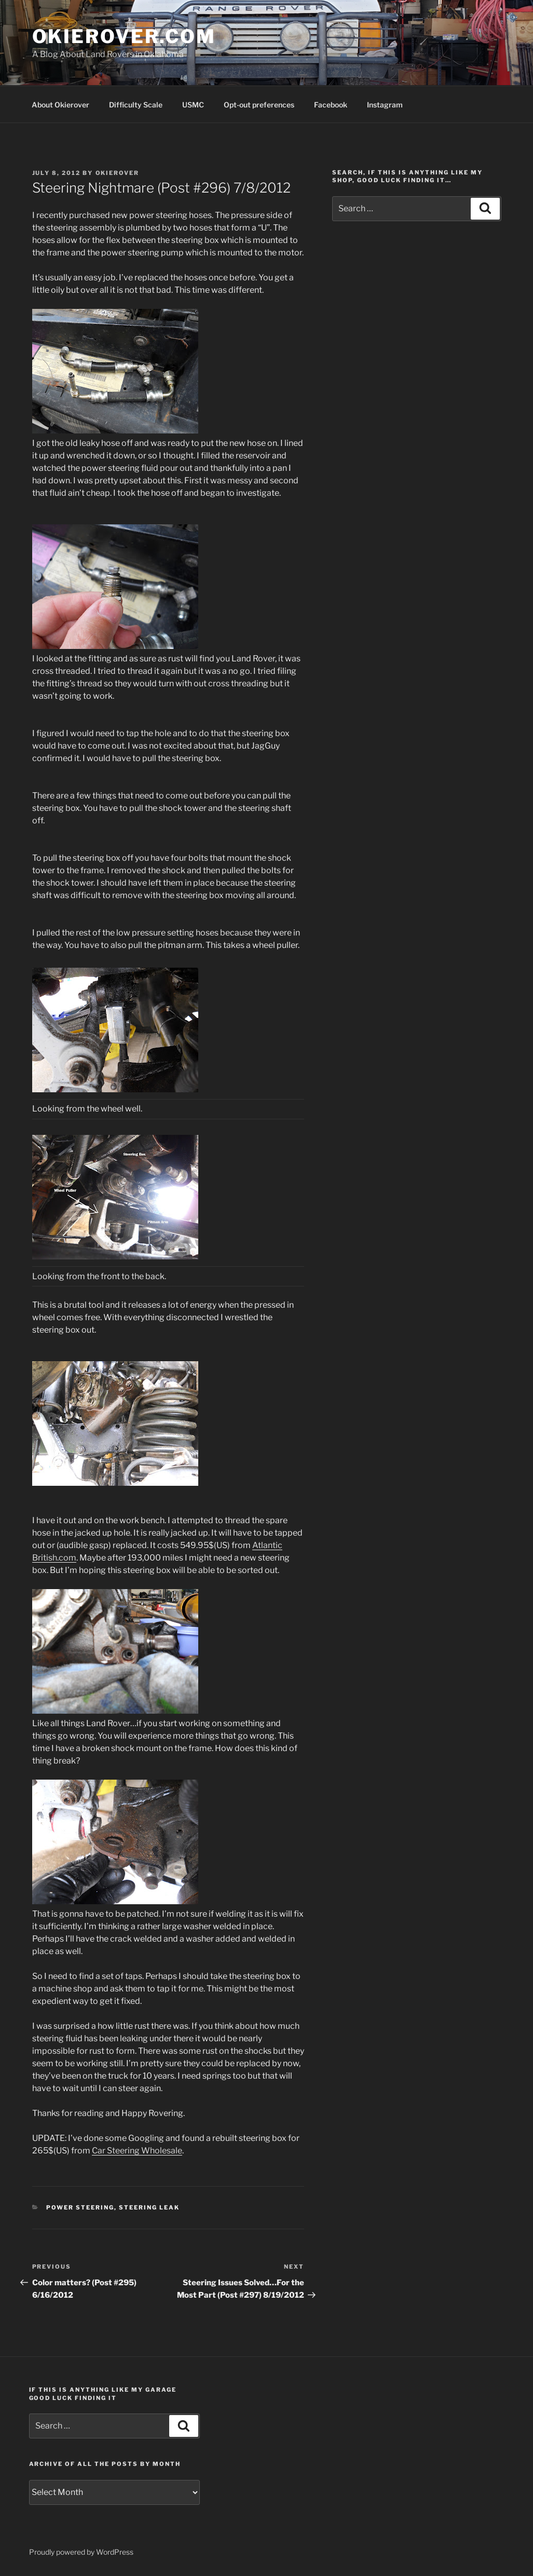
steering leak (149, 2207)
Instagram (385, 104)
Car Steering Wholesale (137, 2150)
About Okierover (60, 104)
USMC (193, 104)
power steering (80, 2207)
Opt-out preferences (259, 104)
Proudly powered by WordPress (81, 2551)
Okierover (117, 173)
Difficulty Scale (135, 104)
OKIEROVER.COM (124, 36)
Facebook (330, 104)
